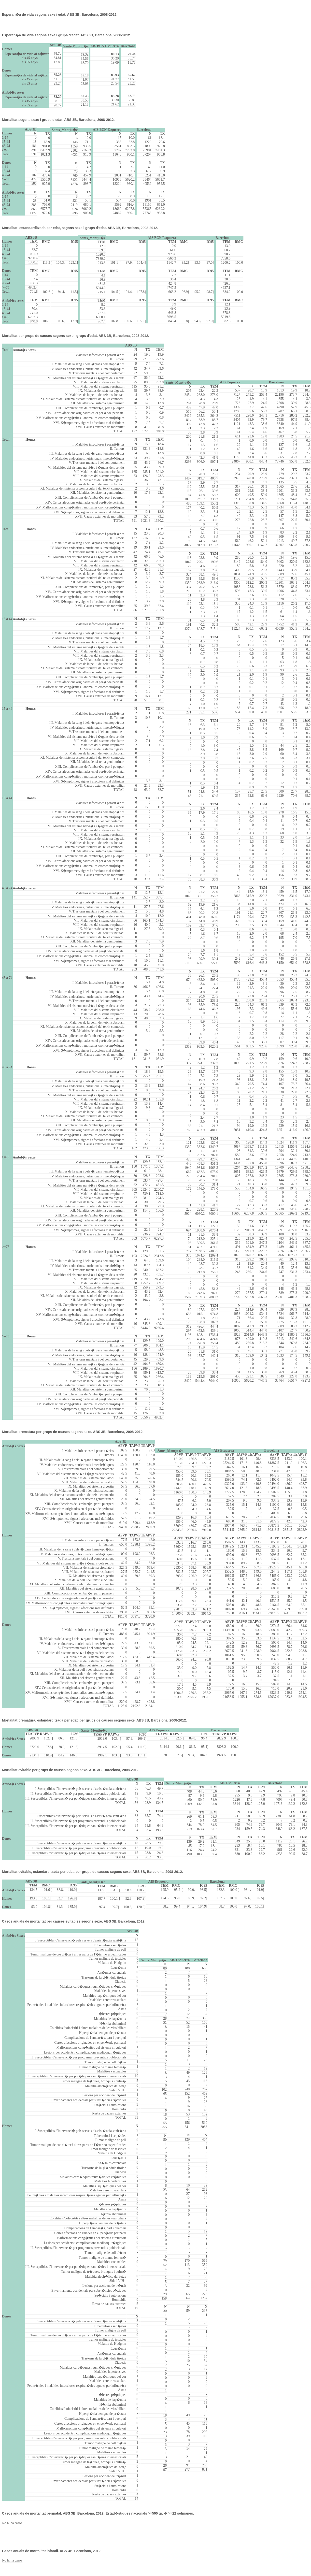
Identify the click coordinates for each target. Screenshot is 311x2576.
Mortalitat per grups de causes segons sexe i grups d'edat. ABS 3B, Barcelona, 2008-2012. (75, 336)
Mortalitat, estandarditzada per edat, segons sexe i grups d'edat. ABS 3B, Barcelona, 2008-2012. (80, 228)
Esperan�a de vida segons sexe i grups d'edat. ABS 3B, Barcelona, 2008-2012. (66, 35)
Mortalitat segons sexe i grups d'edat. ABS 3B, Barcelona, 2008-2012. (58, 120)
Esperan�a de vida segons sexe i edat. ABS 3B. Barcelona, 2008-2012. (59, 14)
